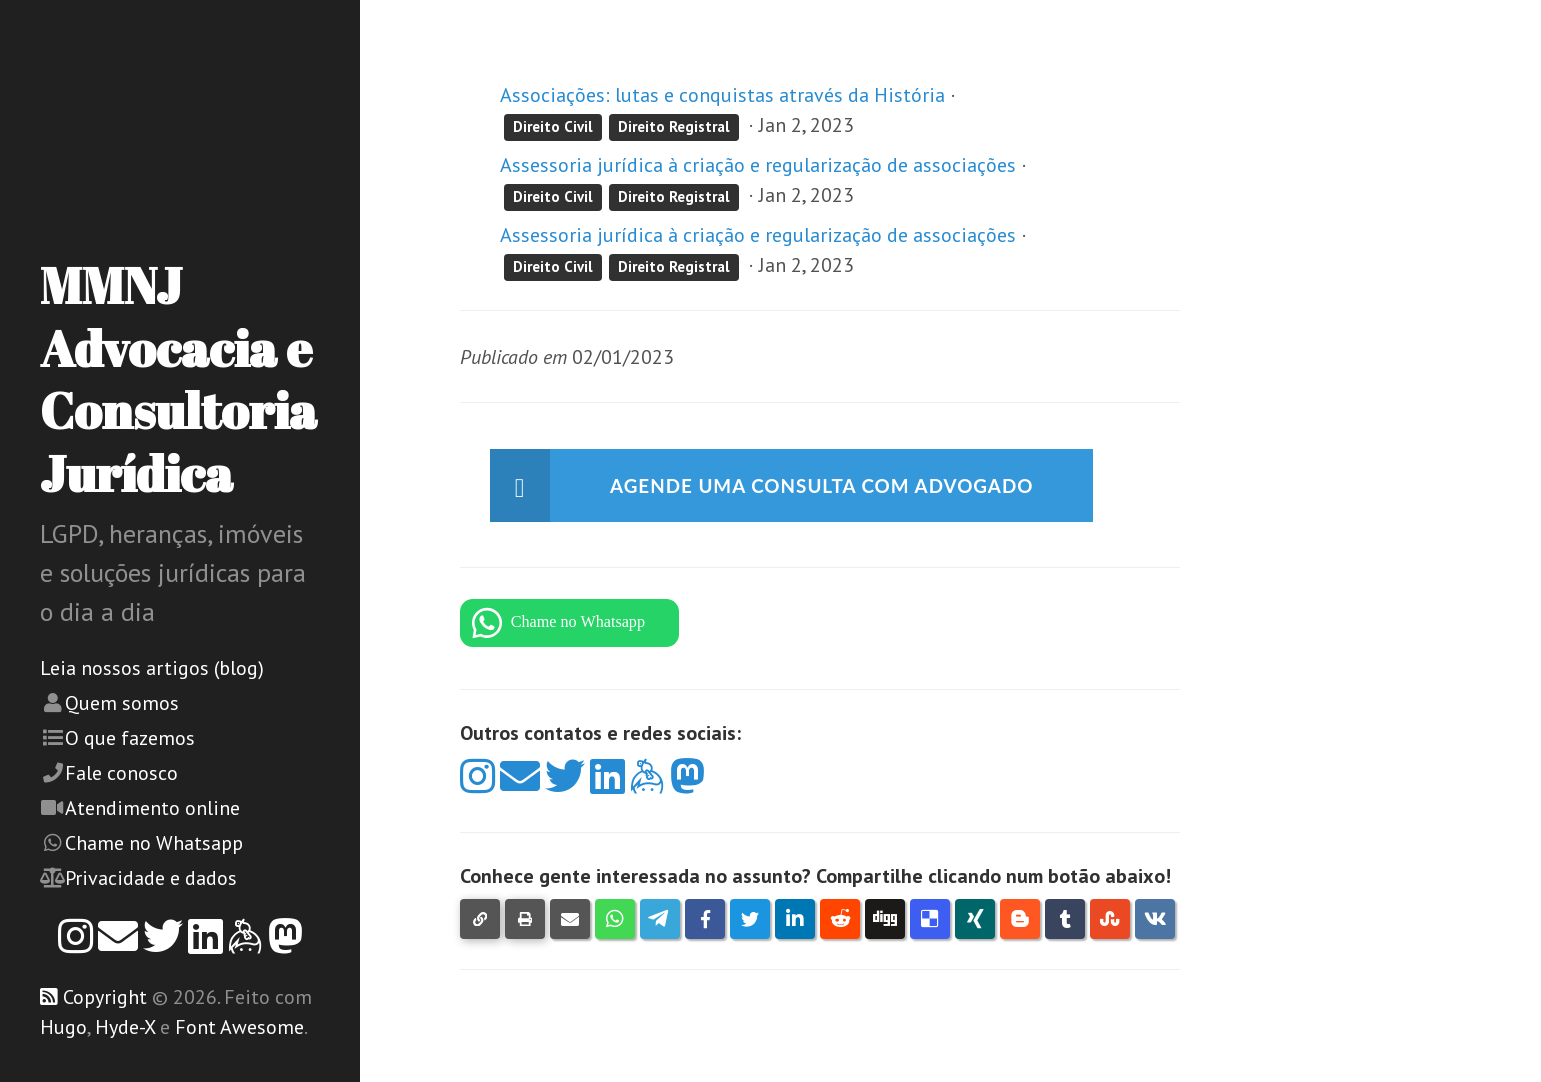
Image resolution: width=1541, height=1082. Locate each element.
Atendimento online (152, 808)
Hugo (63, 1027)
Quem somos (122, 703)
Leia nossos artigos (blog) (152, 668)
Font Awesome (239, 1027)
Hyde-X (125, 1027)
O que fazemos (130, 738)
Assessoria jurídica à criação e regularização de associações (758, 165)
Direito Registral (674, 126)
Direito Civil (553, 126)
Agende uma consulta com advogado (834, 486)
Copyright (105, 997)
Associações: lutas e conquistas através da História (722, 95)
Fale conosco (121, 773)
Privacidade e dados (151, 878)
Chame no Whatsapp (154, 843)
